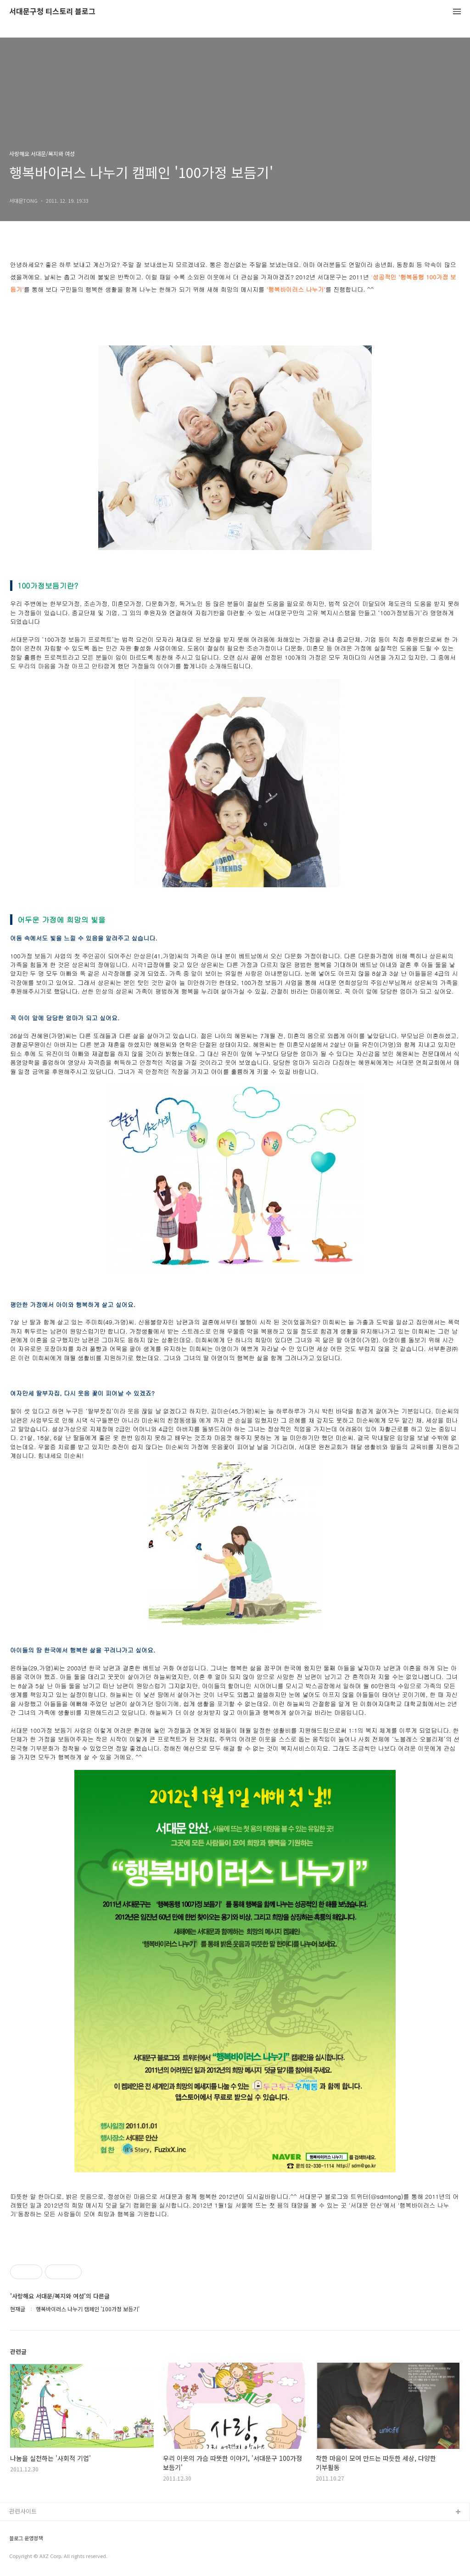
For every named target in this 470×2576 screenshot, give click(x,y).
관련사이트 (23, 2511)
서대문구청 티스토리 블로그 (52, 12)
